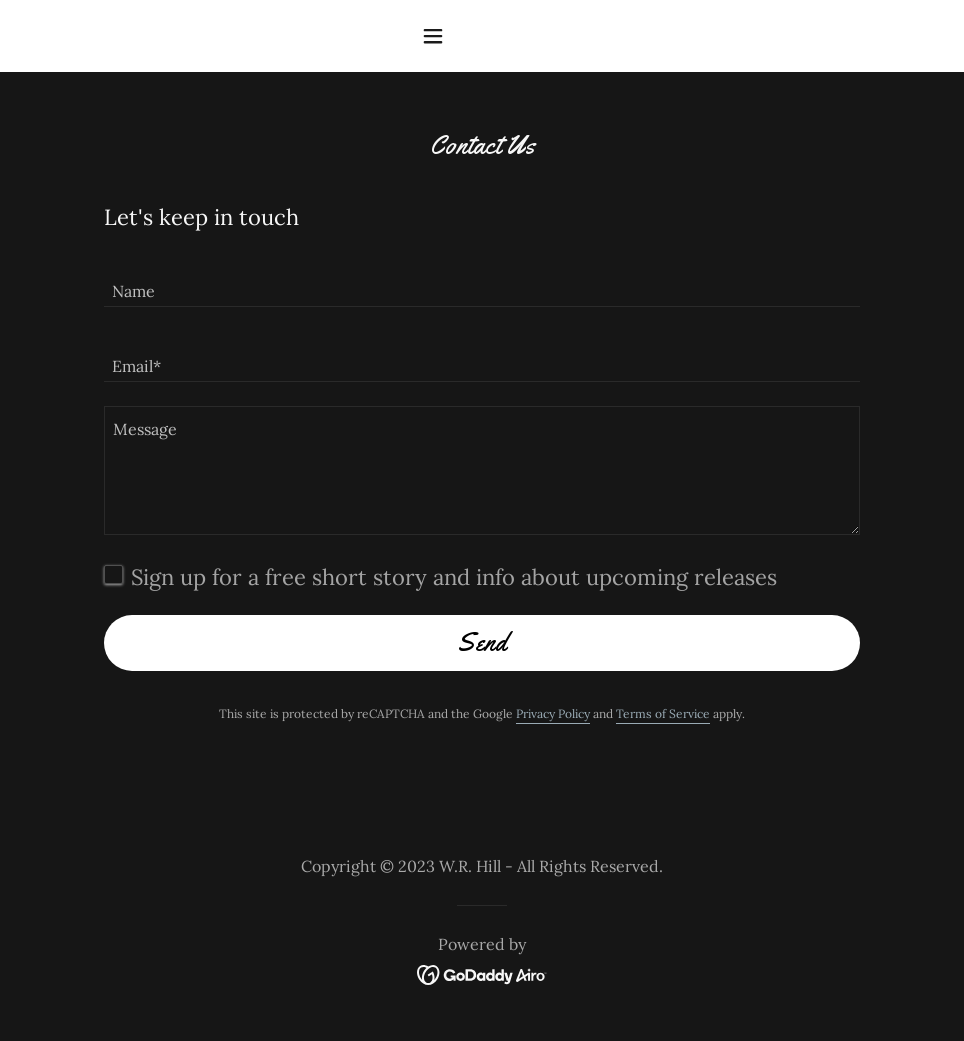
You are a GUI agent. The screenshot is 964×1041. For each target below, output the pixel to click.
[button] (481, 36)
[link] (482, 973)
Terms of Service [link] (663, 713)
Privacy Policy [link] (553, 713)
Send (481, 642)
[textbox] (481, 281)
